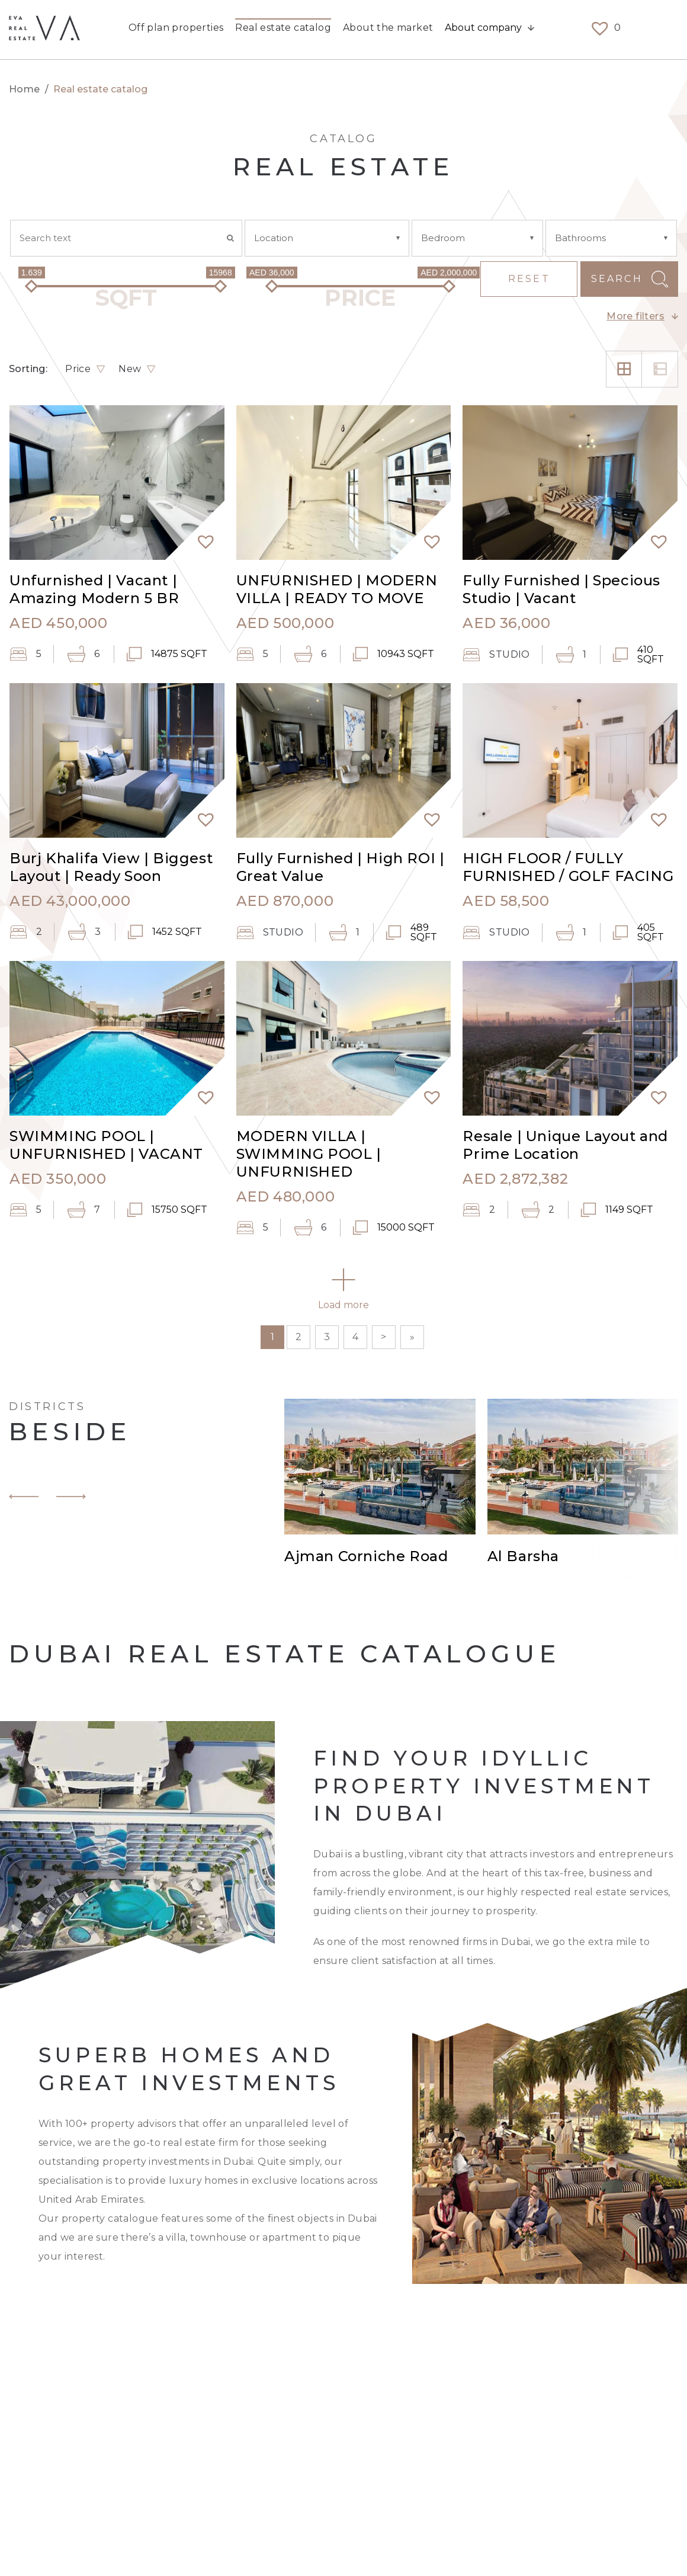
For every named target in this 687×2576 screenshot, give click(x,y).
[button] (200, 536)
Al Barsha (523, 1557)
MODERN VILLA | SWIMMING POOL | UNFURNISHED (308, 1153)
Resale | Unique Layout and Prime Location (565, 1144)
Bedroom (443, 237)
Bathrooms (580, 237)
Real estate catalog (283, 29)
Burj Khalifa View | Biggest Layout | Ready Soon (111, 867)
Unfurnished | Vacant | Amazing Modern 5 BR (94, 589)
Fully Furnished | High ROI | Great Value (340, 867)
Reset (529, 278)
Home (24, 89)
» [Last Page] (412, 1337)
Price (78, 369)
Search (617, 278)
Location (273, 237)
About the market (388, 29)
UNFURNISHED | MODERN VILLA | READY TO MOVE (337, 589)
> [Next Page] (383, 1337)
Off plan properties (176, 29)
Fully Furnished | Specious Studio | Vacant (561, 589)
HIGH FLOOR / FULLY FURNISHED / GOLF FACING (568, 867)
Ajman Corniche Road (366, 1557)
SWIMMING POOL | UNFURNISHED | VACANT (106, 1144)
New (129, 369)
